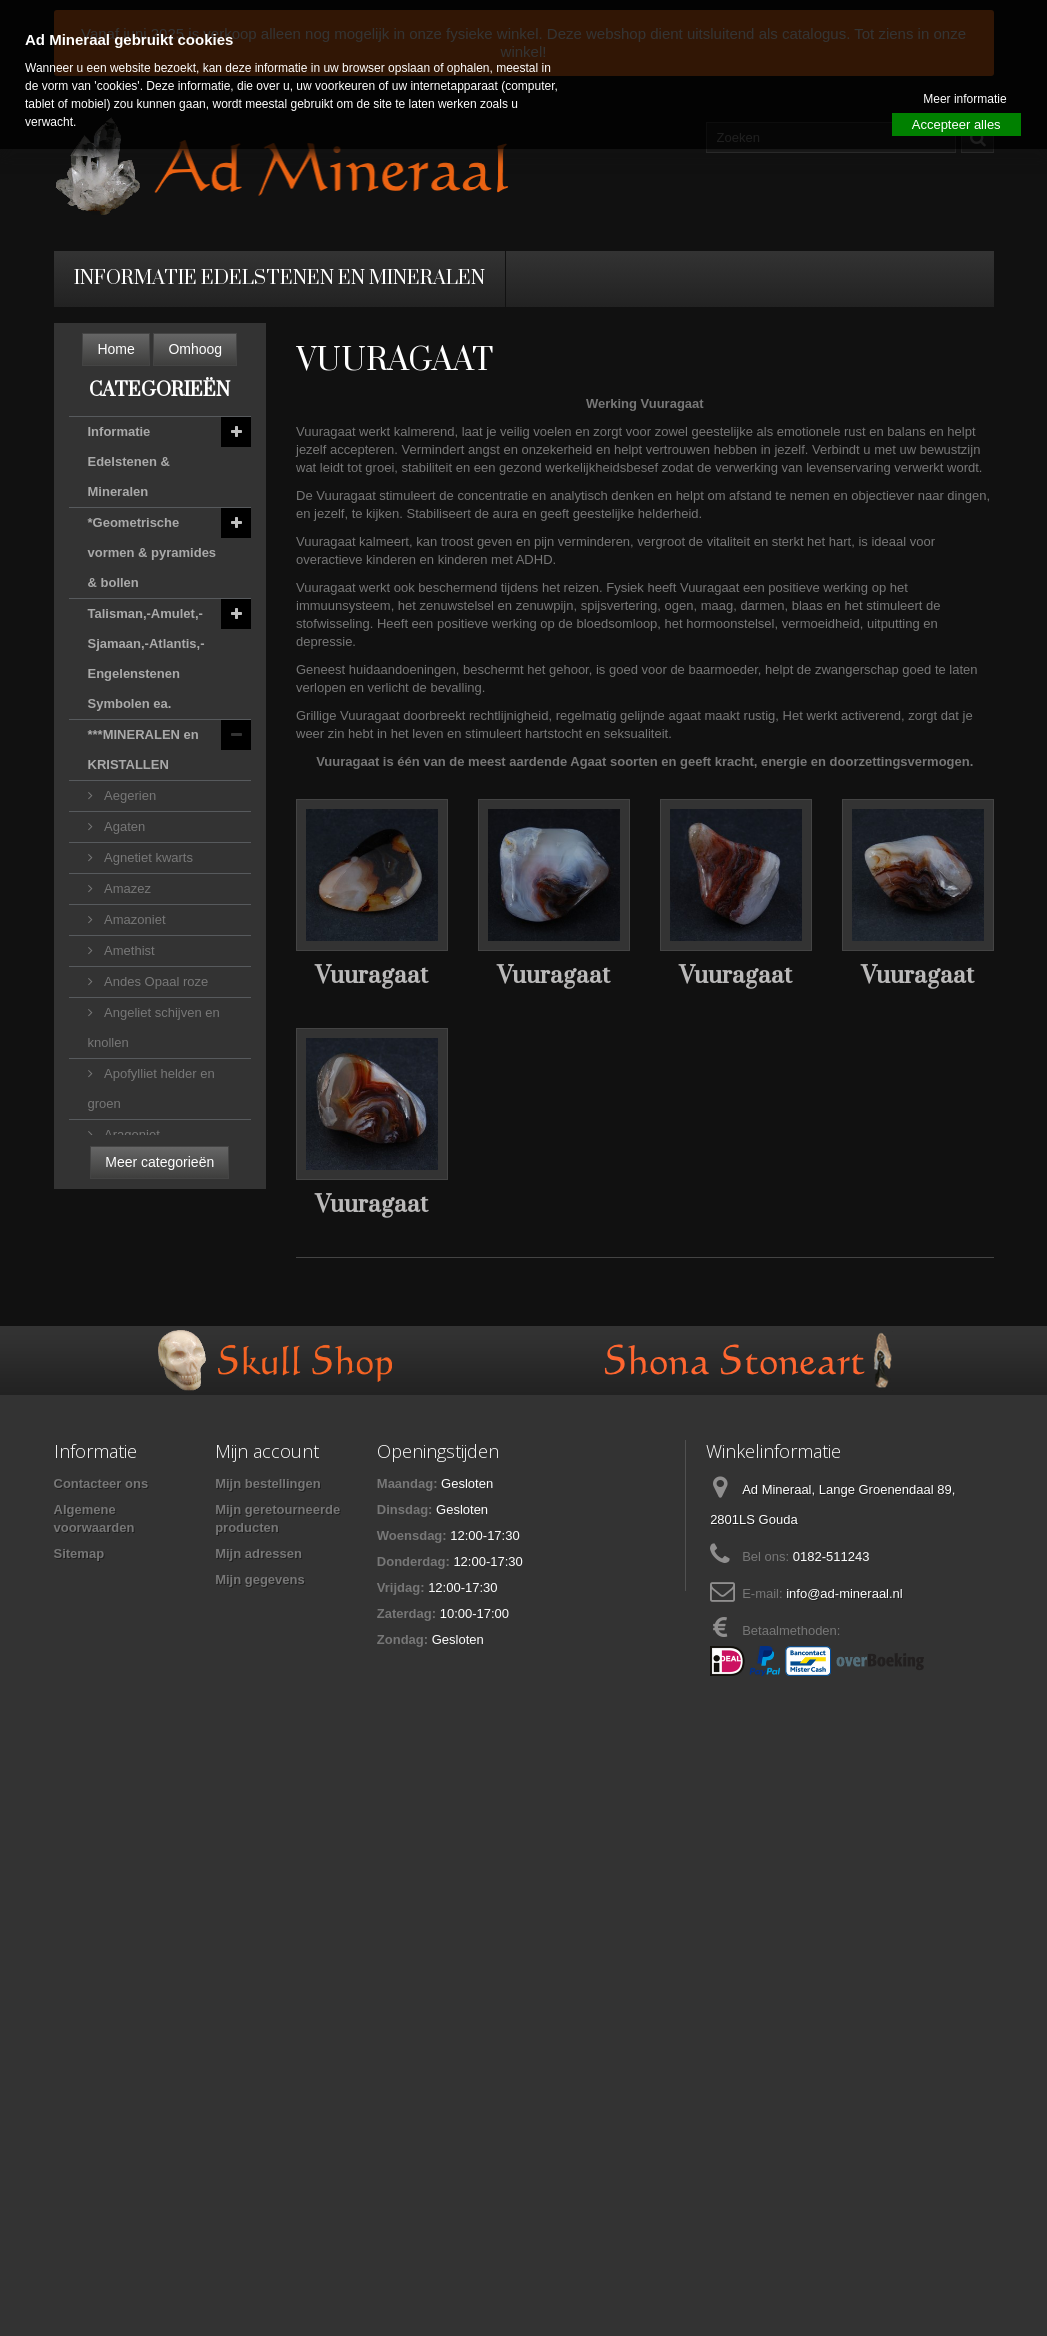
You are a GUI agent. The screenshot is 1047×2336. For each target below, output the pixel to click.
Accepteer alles (956, 124)
